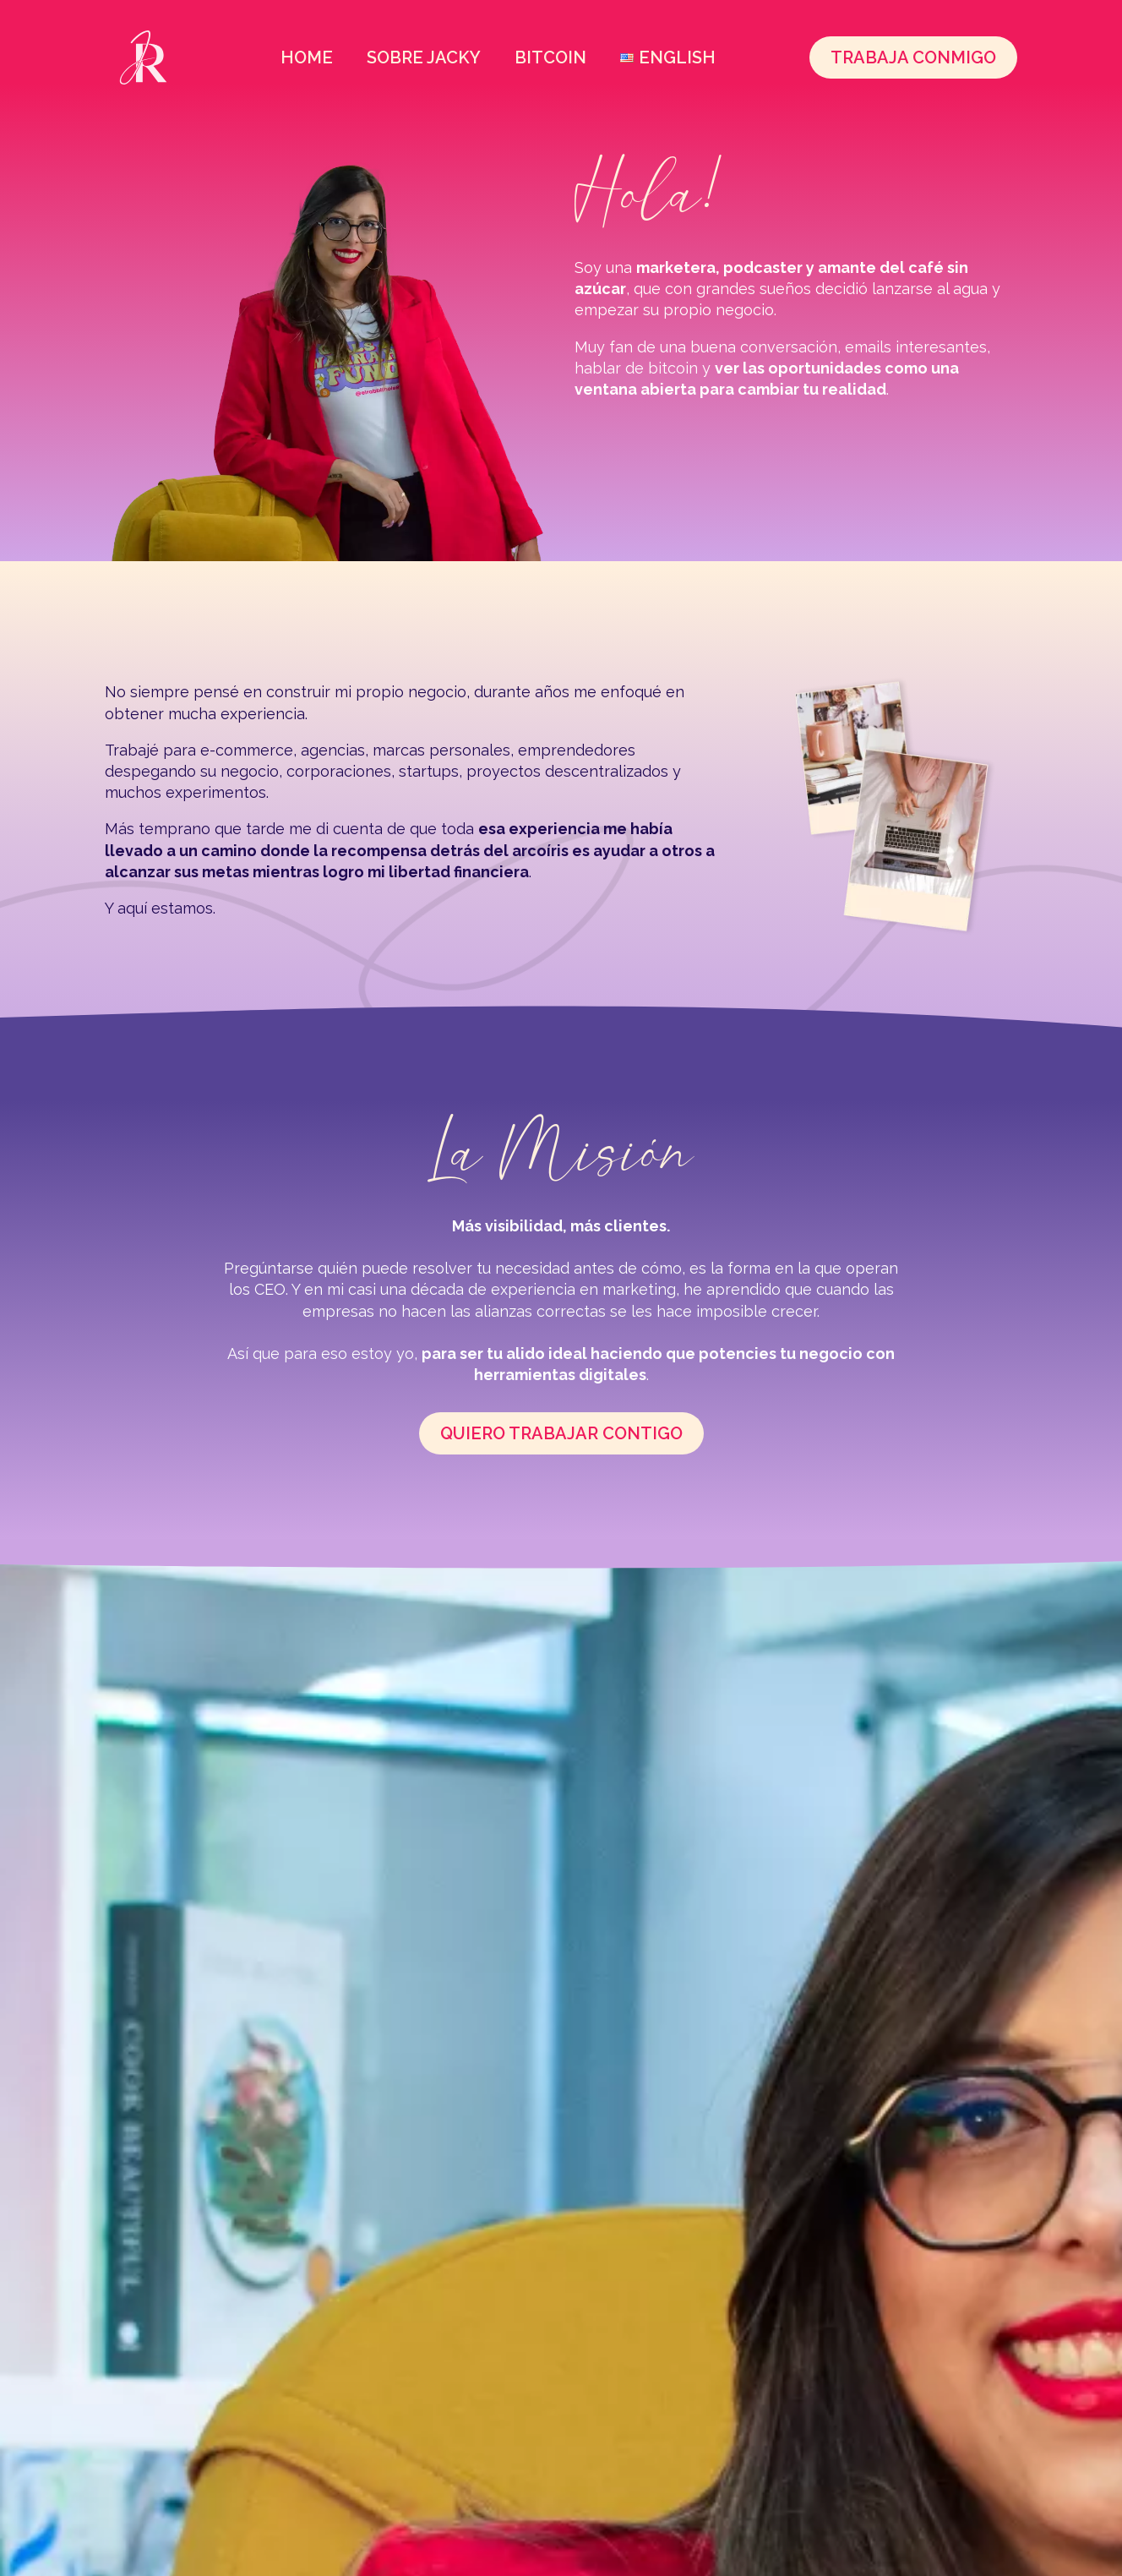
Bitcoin (550, 57)
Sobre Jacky (424, 57)
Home (306, 57)
